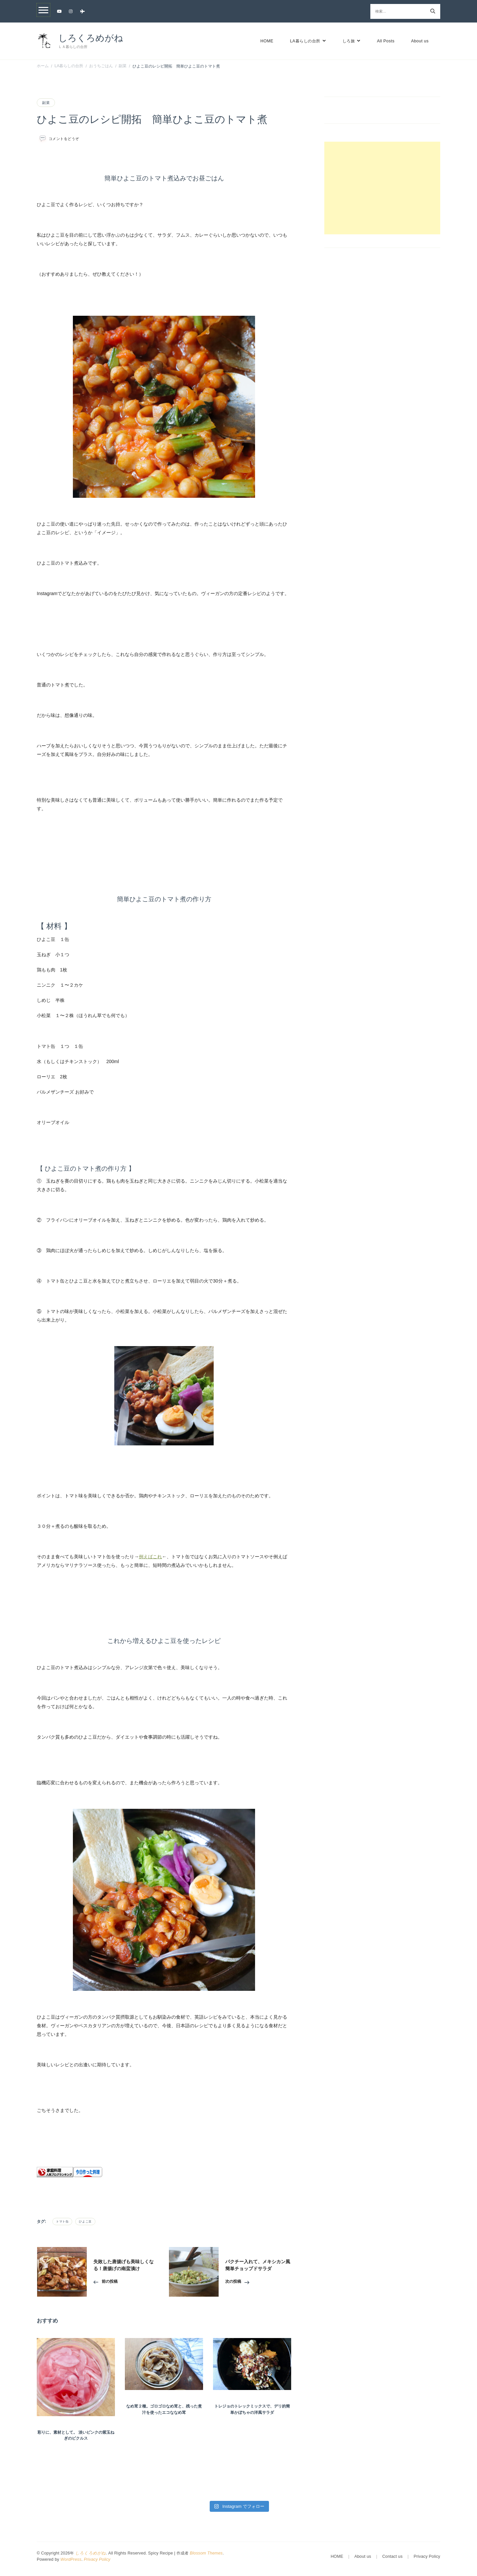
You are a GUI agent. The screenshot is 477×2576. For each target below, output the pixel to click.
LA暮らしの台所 (305, 41)
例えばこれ (150, 1556)
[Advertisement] (382, 188)
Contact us (392, 2556)
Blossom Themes (206, 2553)
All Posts (386, 41)
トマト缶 (62, 2221)
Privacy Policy (97, 2559)
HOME (266, 41)
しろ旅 (349, 41)
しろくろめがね (90, 38)
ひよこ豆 (85, 2221)
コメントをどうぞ (64, 138)
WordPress (70, 2559)
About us (420, 41)
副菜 (46, 103)
